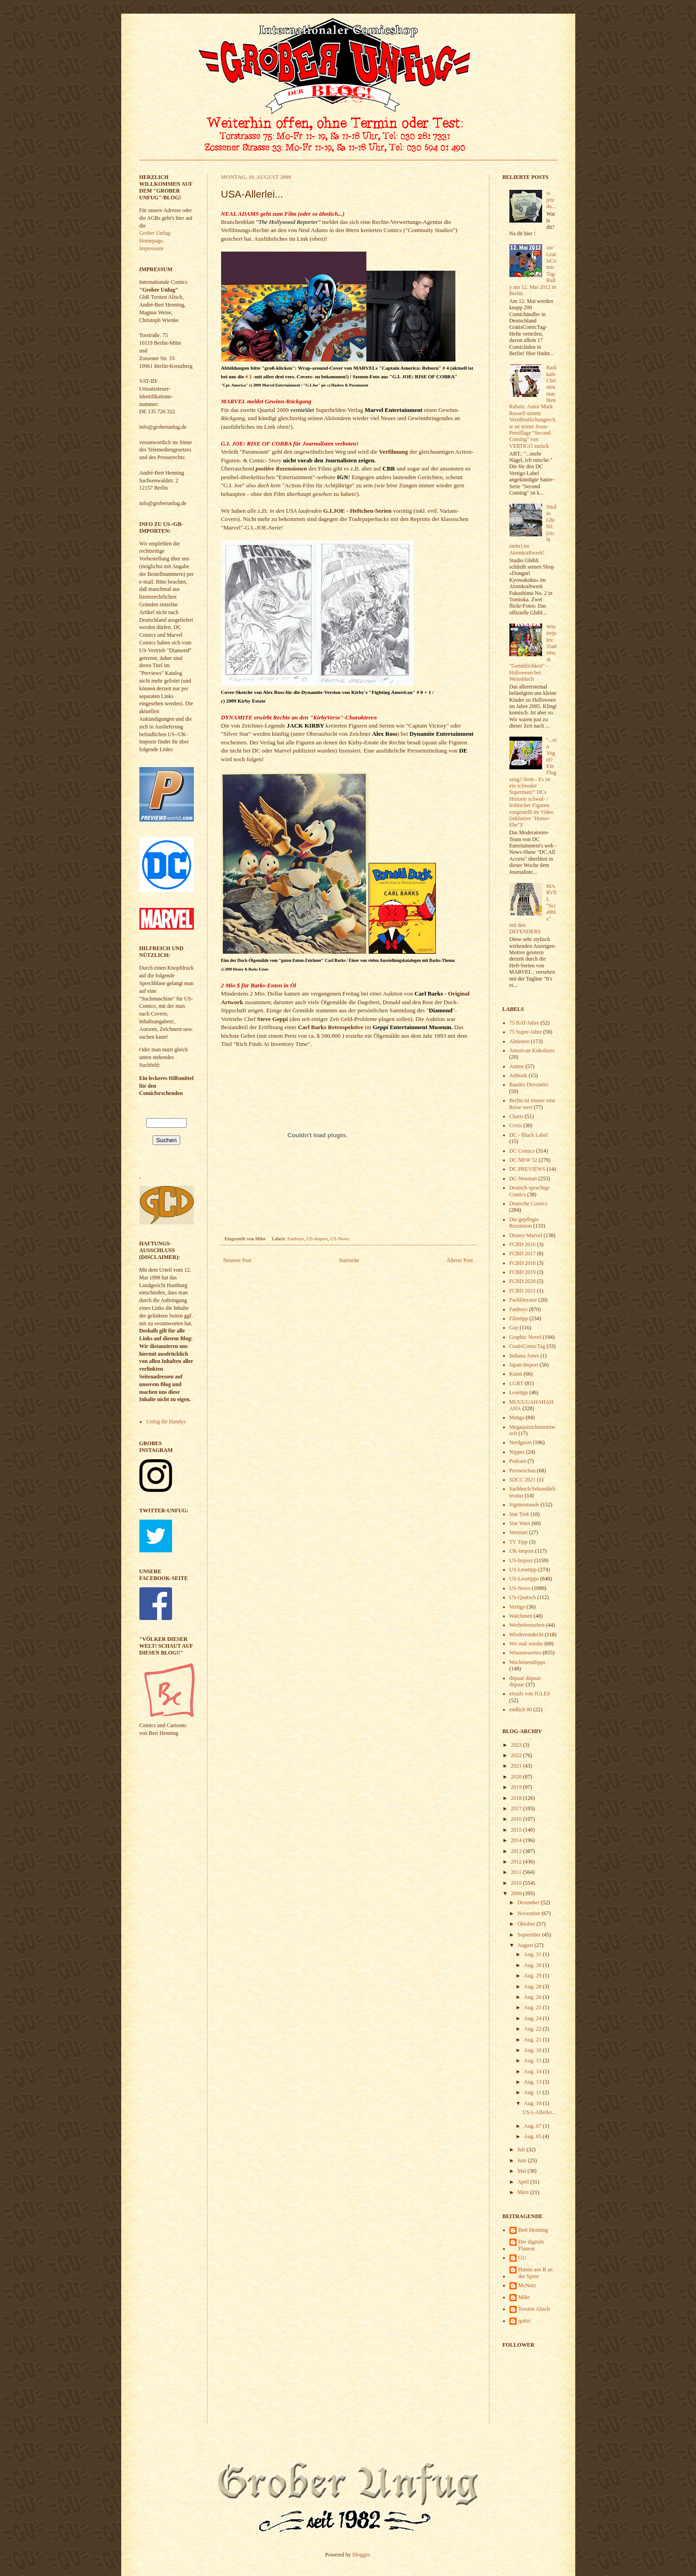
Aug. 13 (533, 2082)
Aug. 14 (533, 2071)
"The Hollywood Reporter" (288, 221)
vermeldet (302, 409)
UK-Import (521, 1551)
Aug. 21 (533, 2039)
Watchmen (521, 1616)
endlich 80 (520, 1709)
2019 (517, 1787)
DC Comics (522, 1151)
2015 (517, 1830)
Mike (524, 2297)
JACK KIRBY (305, 725)
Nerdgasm (520, 1442)
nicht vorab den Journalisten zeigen (329, 460)
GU (522, 2257)
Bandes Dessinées (528, 1084)
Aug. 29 (533, 1975)
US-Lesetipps (524, 1578)
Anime (516, 1066)
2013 (517, 1851)
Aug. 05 (533, 2136)
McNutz (527, 2285)
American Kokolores (532, 1050)
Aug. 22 (533, 2029)
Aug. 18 (533, 2050)
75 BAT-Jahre (524, 1023)
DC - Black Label (528, 1135)
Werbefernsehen (527, 1625)
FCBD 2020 (522, 1281)
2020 (517, 1776)
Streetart (518, 1532)
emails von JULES (529, 1693)
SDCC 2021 (522, 1479)
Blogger (361, 2554)
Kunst (516, 1374)
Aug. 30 (533, 1965)
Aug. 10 (533, 2103)
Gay (513, 1327)
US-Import (317, 1238)
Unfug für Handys (166, 1421)
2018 (517, 1798)
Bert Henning (533, 2230)
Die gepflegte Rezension (524, 1222)
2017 (517, 1808)
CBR (389, 468)
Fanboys (295, 1238)
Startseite (349, 1260)
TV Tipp (518, 1542)
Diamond (441, 1010)
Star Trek (519, 1514)
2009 (517, 1893)
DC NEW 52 (523, 1160)
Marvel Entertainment (393, 409)
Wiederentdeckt (526, 1634)
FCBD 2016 (522, 1244)
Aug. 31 (533, 1954)
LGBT (516, 1383)
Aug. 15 (533, 2060)
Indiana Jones (524, 1355)
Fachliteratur (523, 1300)
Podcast (517, 1461)
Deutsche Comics (528, 1203)
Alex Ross (384, 733)
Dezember (529, 1902)
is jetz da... (550, 199)
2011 (517, 1872)
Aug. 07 (533, 2126)
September (529, 1935)
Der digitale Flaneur (531, 2245)
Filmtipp (518, 1318)
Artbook (518, 1075)
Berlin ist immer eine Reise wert (532, 1103)
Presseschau (522, 1470)
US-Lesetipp (523, 1569)
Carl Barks (429, 993)
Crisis (515, 1125)
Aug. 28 (533, 1986)
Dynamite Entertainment (442, 733)
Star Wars (519, 1523)
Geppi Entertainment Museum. (413, 1027)
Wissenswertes (525, 1653)
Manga (516, 1417)
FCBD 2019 (522, 1272)
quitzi (524, 2321)
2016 (517, 1819)
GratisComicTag (527, 1346)
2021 (517, 1766)
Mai (522, 2171)
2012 (517, 1861)
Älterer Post (460, 1260)
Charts (516, 1116)
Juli (521, 2149)
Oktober (526, 1924)
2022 (517, 1755)
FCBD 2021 (522, 1291)
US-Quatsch (522, 1597)
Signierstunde (524, 1504)
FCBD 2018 (522, 1263)
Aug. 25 (533, 2007)
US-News (339, 1238)
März (523, 2192)
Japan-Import (523, 1365)
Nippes (517, 1452)
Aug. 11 (533, 2092)
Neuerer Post (237, 1260)
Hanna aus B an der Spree (535, 2272)
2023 (517, 1745)
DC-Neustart (523, 1178)
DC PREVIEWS (527, 1169)
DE (463, 750)
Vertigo (517, 1607)
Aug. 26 (533, 1997)
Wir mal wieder (526, 1643)
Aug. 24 (533, 2018)
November (529, 1913)
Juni (522, 2160)
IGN (342, 477)
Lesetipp (518, 1392)
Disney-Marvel (526, 1235)
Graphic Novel (525, 1337)
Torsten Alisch (534, 2309)
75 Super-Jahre (525, 1032)
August (525, 1945)
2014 (517, 1840)
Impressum (151, 248)
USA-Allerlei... (539, 2112)
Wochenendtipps (527, 1662)
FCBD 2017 (522, 1253)
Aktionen (519, 1041)
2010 (517, 1883)
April (523, 2182)
